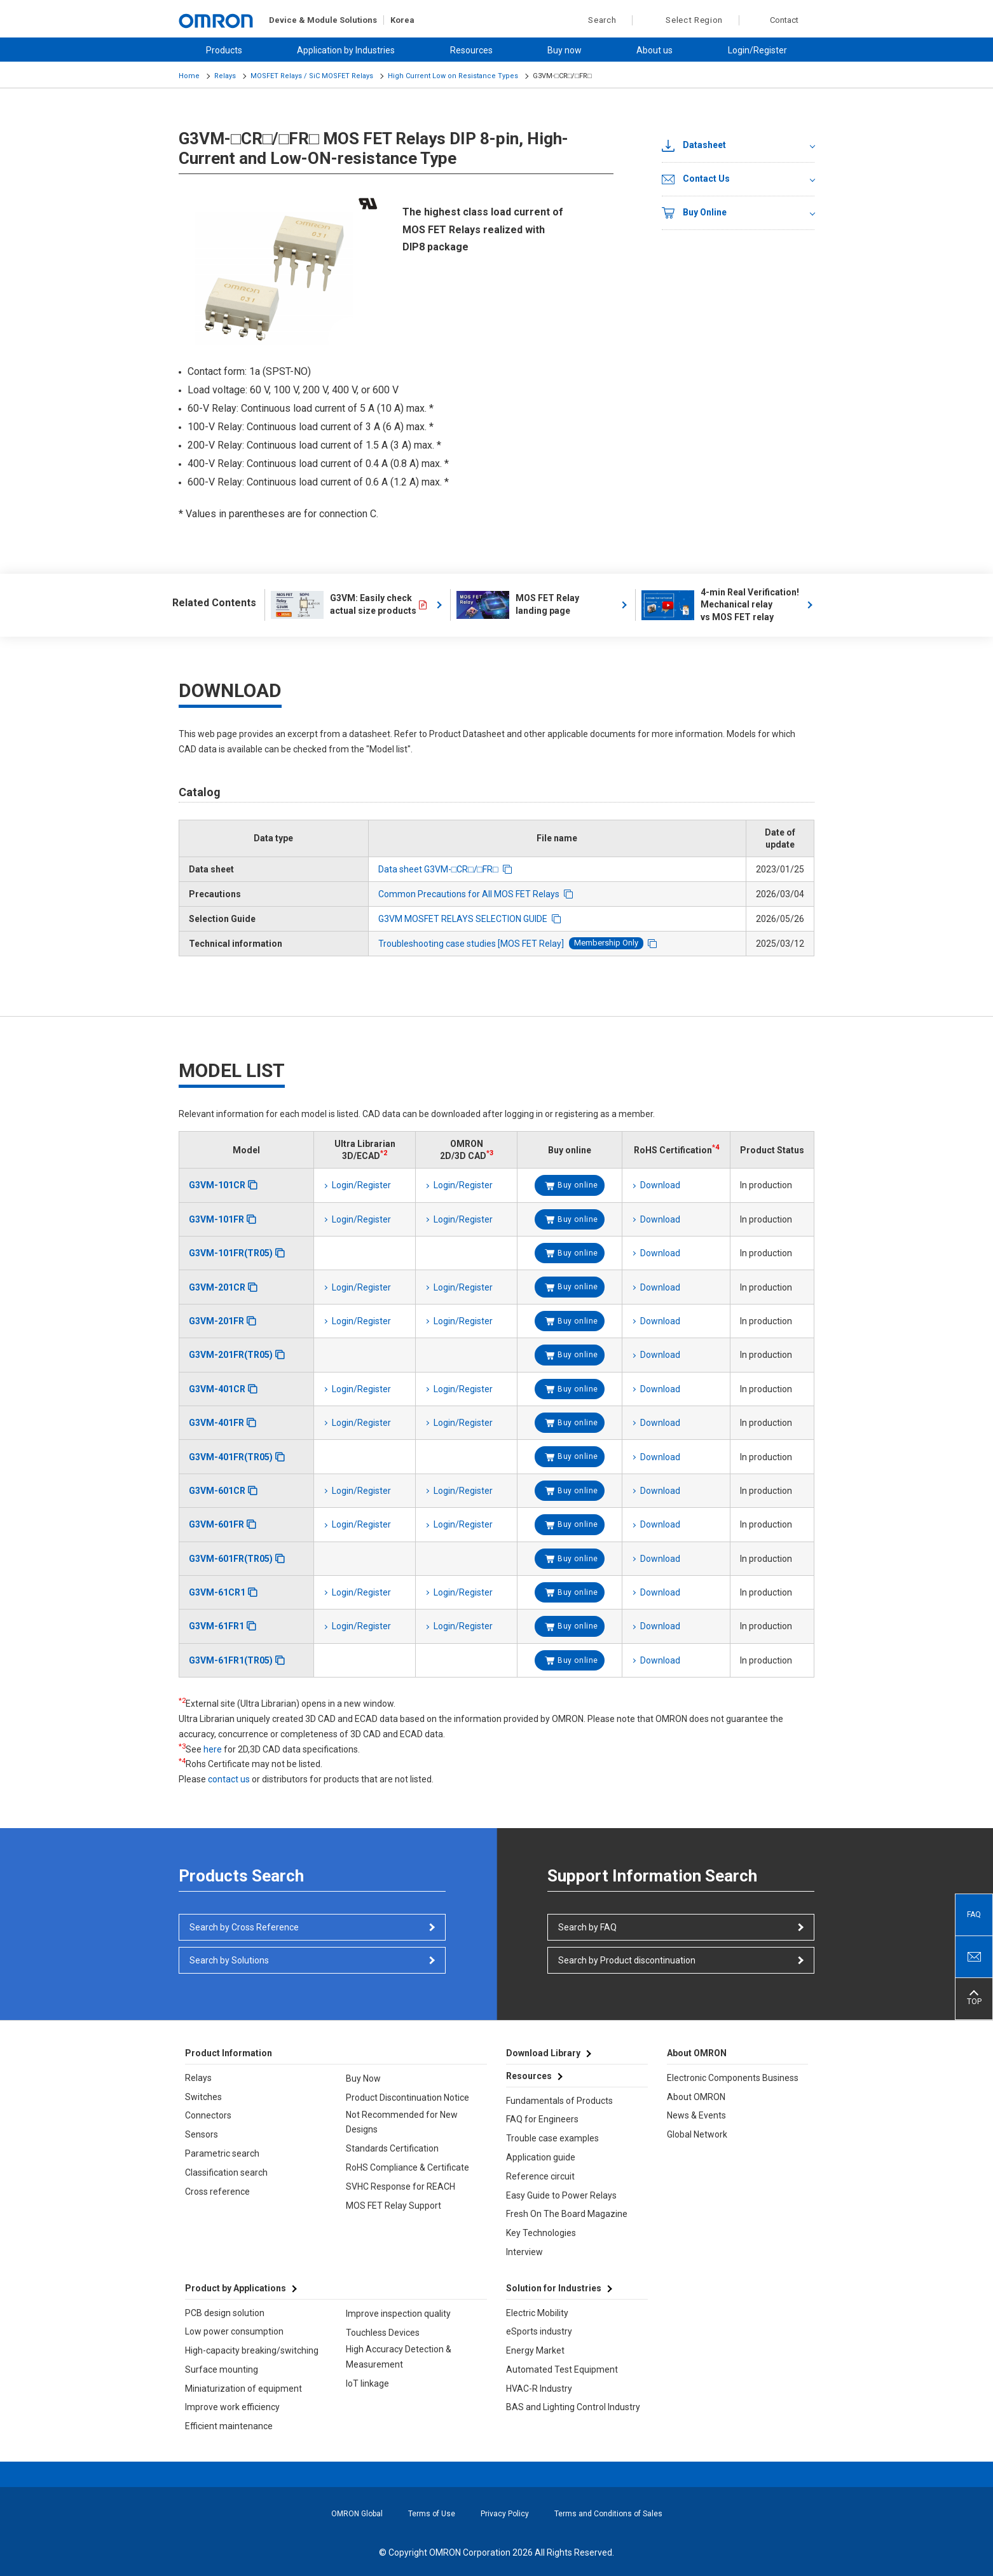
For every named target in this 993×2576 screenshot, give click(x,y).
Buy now (564, 50)
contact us (229, 1779)
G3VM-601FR (216, 1524)
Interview (524, 2252)
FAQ (974, 1914)
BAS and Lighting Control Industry (573, 2407)
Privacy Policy (505, 2513)
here (212, 1749)
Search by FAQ (587, 1927)
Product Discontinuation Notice (407, 2097)
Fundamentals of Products (559, 2101)
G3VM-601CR (217, 1491)
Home (189, 76)
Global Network (697, 2134)
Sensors (201, 2134)
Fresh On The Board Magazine (566, 2214)
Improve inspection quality (398, 2313)
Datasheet (694, 145)
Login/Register (757, 50)
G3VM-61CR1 (217, 1592)
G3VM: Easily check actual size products (343, 605)
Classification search (226, 2172)
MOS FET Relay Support (393, 2205)
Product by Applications (235, 2288)
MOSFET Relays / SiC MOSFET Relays (311, 76)
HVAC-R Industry (539, 2388)
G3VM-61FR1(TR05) (231, 1660)
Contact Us (696, 179)
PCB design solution (224, 2313)
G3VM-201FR (216, 1321)
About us (654, 50)
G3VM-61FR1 (216, 1626)
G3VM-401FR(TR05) (231, 1457)
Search (595, 20)
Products (224, 50)
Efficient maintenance (229, 2426)
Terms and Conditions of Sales (608, 2513)
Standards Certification (392, 2148)
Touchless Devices (383, 2333)
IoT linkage (367, 2383)
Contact (784, 20)
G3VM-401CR (217, 1389)
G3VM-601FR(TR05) (231, 1559)
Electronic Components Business (732, 2078)
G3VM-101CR (217, 1185)
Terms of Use (431, 2513)
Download (660, 1185)
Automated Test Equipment (562, 2369)
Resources (471, 50)
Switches (203, 2097)
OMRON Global (357, 2513)
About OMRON (696, 2097)
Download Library (543, 2053)
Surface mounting (221, 2369)
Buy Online (694, 212)
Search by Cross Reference (244, 1927)
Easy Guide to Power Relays (561, 2195)
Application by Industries (346, 50)
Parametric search (222, 2153)
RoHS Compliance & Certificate (407, 2167)
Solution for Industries (553, 2288)
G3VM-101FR (216, 1219)
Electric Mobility (537, 2313)
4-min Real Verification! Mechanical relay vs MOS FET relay (721, 605)
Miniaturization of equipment (243, 2388)
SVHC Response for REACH (400, 2186)
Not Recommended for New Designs (402, 2122)
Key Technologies (541, 2233)
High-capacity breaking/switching (251, 2350)
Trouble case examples (552, 2138)
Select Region (694, 20)
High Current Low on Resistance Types (453, 76)
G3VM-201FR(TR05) (231, 1355)
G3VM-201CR (217, 1287)
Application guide (540, 2157)
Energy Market (535, 2350)
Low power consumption (234, 2331)
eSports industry (539, 2331)
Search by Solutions (229, 1960)
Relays (225, 76)
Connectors (208, 2115)
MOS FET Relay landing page (517, 605)
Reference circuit (540, 2176)
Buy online (578, 1185)
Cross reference (217, 2191)
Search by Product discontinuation (626, 1960)
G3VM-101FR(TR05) (231, 1253)
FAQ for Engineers (542, 2119)
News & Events (696, 2115)
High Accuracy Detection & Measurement (398, 2356)
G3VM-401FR (216, 1423)
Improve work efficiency (232, 2407)
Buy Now (363, 2078)
